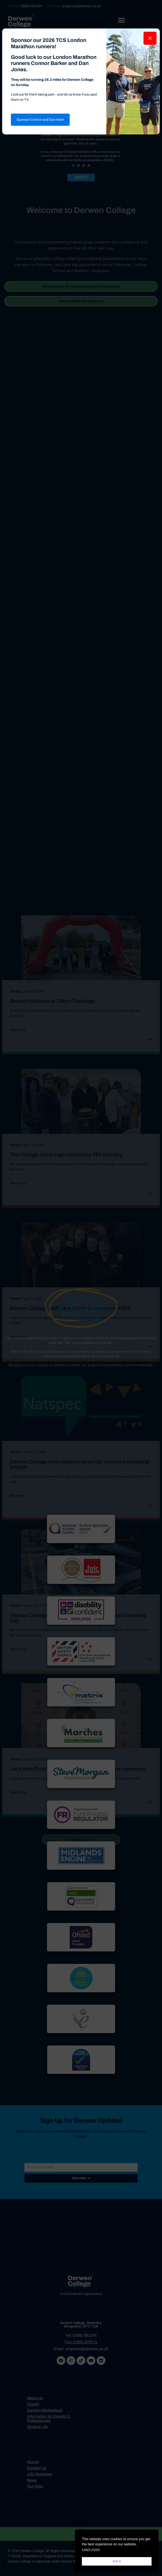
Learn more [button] (91, 2549)
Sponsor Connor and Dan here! (40, 119)
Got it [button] (117, 2561)
